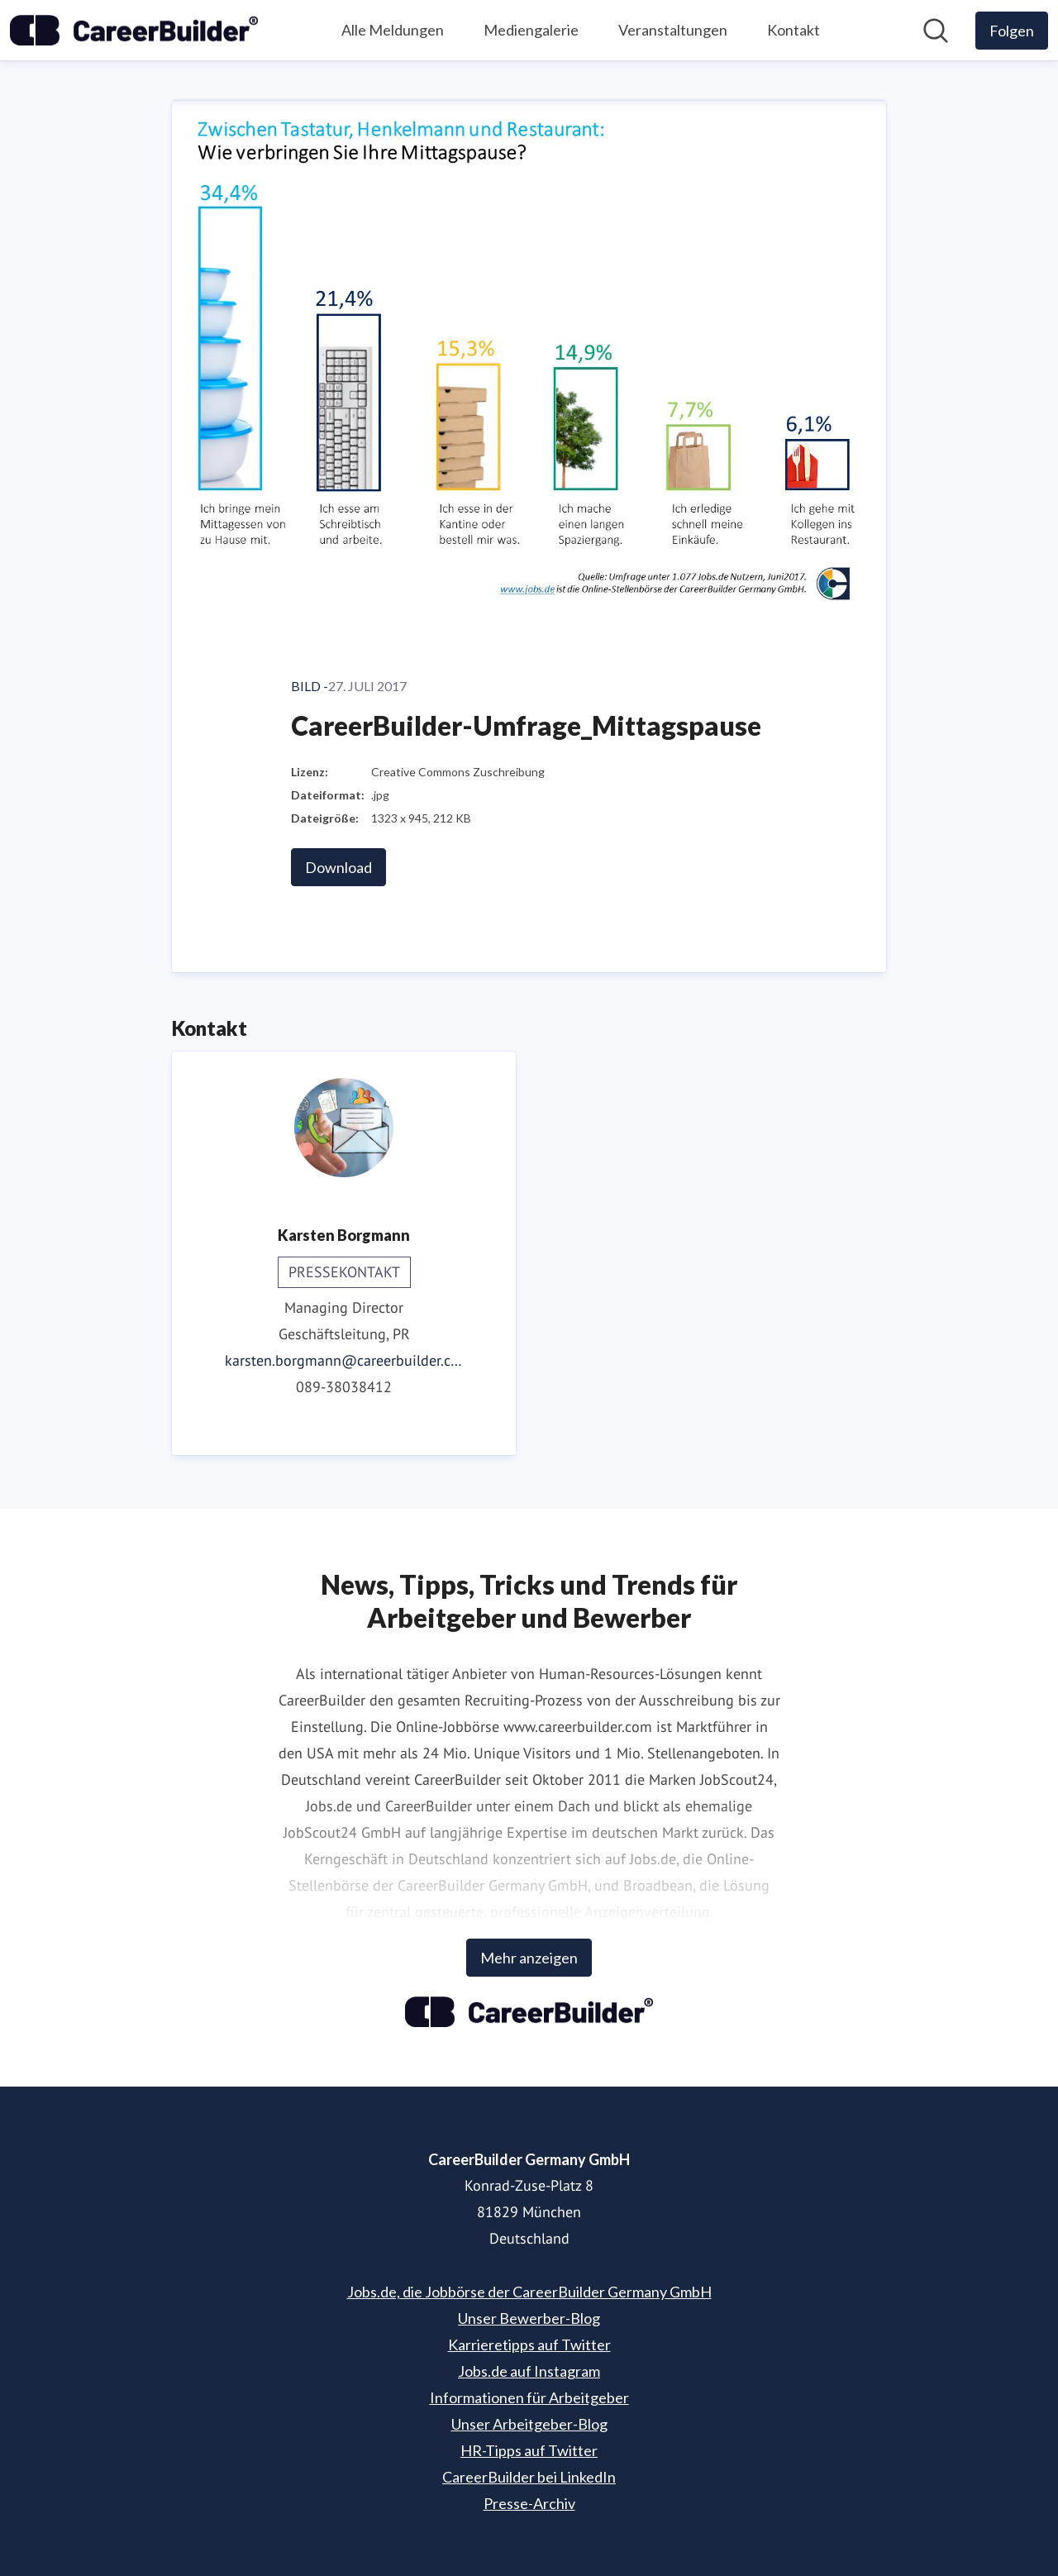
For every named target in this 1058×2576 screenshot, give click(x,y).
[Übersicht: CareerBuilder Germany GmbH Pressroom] (134, 30)
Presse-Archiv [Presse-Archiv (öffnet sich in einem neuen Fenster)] (529, 2503)
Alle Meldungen (392, 30)
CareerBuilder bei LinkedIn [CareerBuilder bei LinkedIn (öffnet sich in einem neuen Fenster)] (529, 2477)
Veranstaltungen (672, 30)
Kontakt (793, 30)
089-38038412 (344, 1386)
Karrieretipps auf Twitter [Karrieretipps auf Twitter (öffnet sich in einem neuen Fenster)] (529, 2344)
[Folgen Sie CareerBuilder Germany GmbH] (1011, 31)
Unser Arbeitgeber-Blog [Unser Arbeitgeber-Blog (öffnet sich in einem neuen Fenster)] (529, 2424)
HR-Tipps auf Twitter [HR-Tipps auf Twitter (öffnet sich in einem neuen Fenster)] (529, 2450)
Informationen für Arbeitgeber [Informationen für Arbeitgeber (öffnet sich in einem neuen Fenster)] (529, 2397)
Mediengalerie (531, 30)
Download (338, 867)
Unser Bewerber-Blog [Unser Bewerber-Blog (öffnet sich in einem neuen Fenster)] (529, 2318)
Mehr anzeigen (529, 1958)
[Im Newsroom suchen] (935, 30)
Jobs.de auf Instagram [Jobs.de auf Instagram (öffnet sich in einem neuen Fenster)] (529, 2371)
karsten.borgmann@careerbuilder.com (344, 1360)
